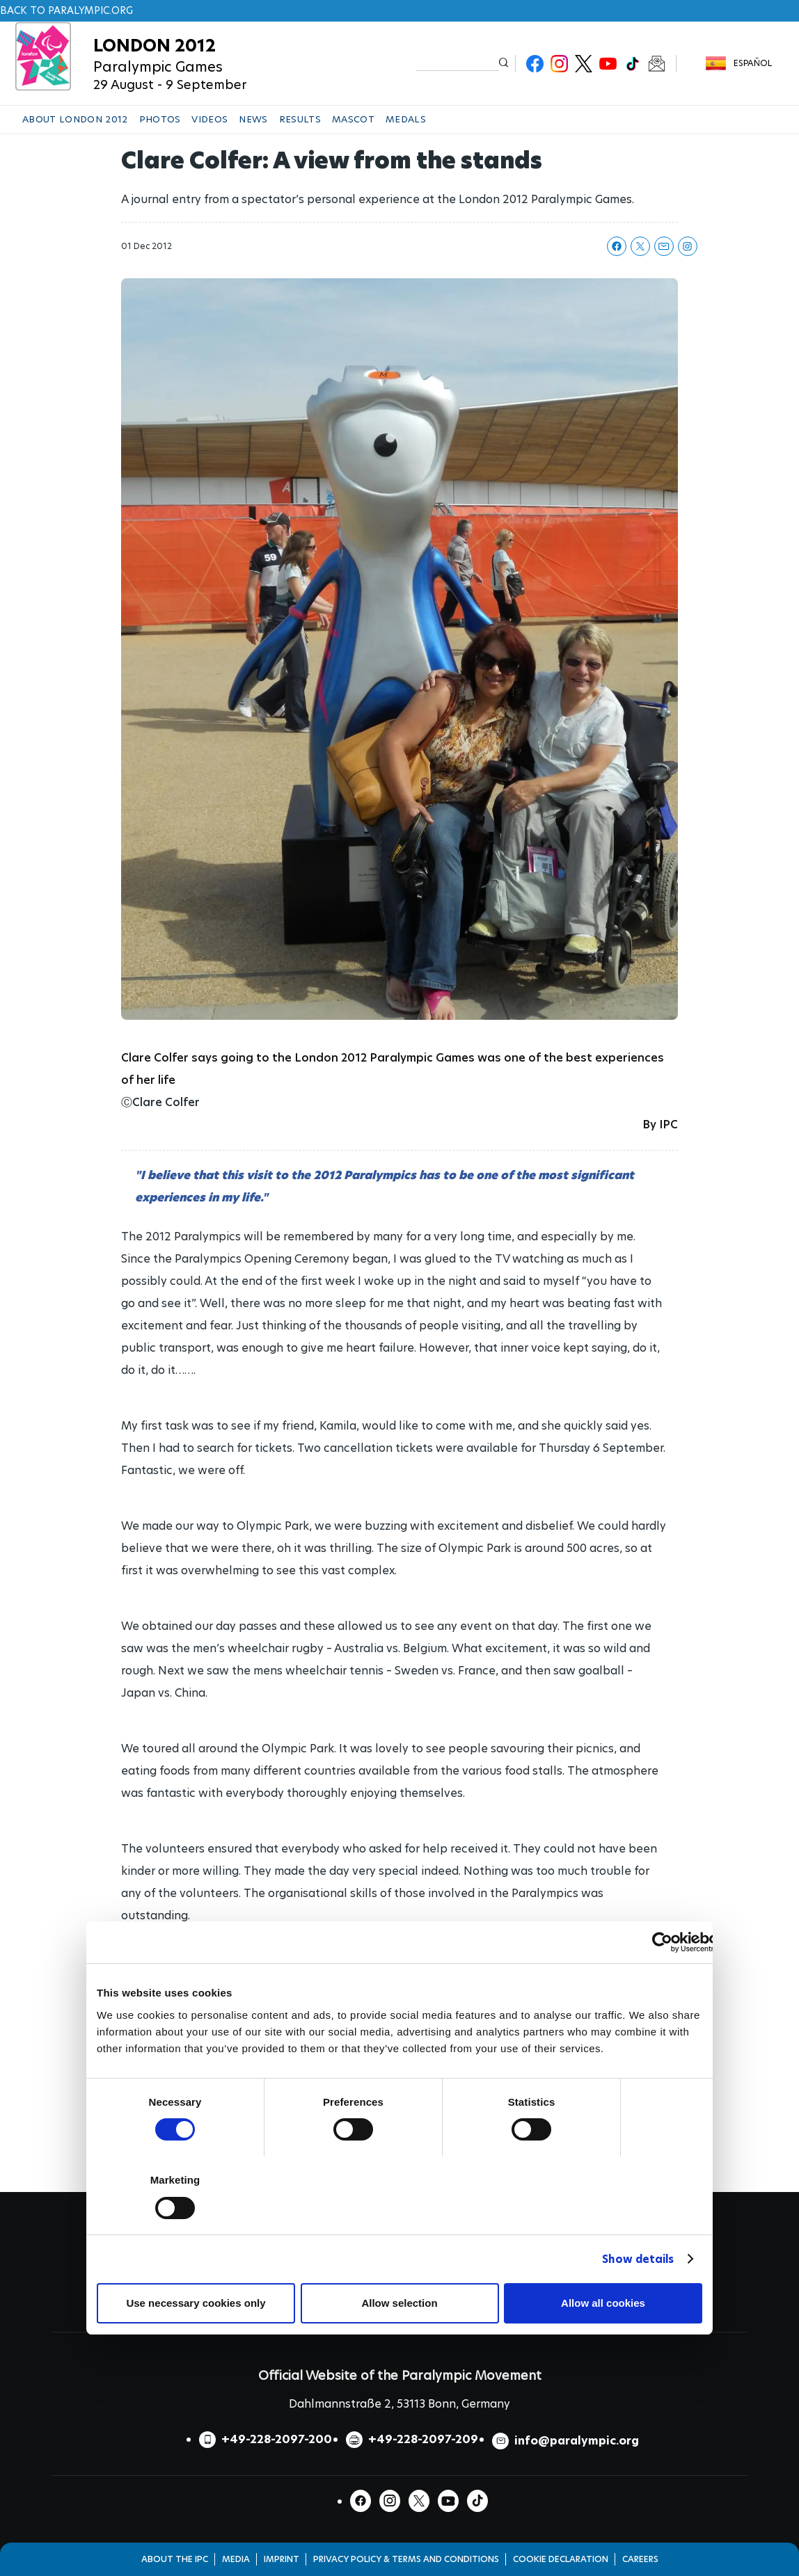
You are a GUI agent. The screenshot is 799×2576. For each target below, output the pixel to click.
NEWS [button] (253, 119)
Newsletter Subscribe (656, 63)
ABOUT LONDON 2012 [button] (75, 119)
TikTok (632, 63)
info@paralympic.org (576, 2441)
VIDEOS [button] (209, 119)
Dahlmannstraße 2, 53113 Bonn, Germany (399, 2404)
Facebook (535, 63)
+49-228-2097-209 (423, 2439)
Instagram (559, 63)
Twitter (583, 63)
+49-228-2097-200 (276, 2439)
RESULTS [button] (300, 119)
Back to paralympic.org (66, 10)
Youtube (608, 63)
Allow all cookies (603, 2303)
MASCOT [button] (353, 119)
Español (753, 63)
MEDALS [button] (406, 119)
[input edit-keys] (457, 62)
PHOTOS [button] (160, 119)
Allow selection (399, 2303)
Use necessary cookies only (195, 2303)
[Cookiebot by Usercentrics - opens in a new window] (662, 1942)
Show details (638, 2259)
